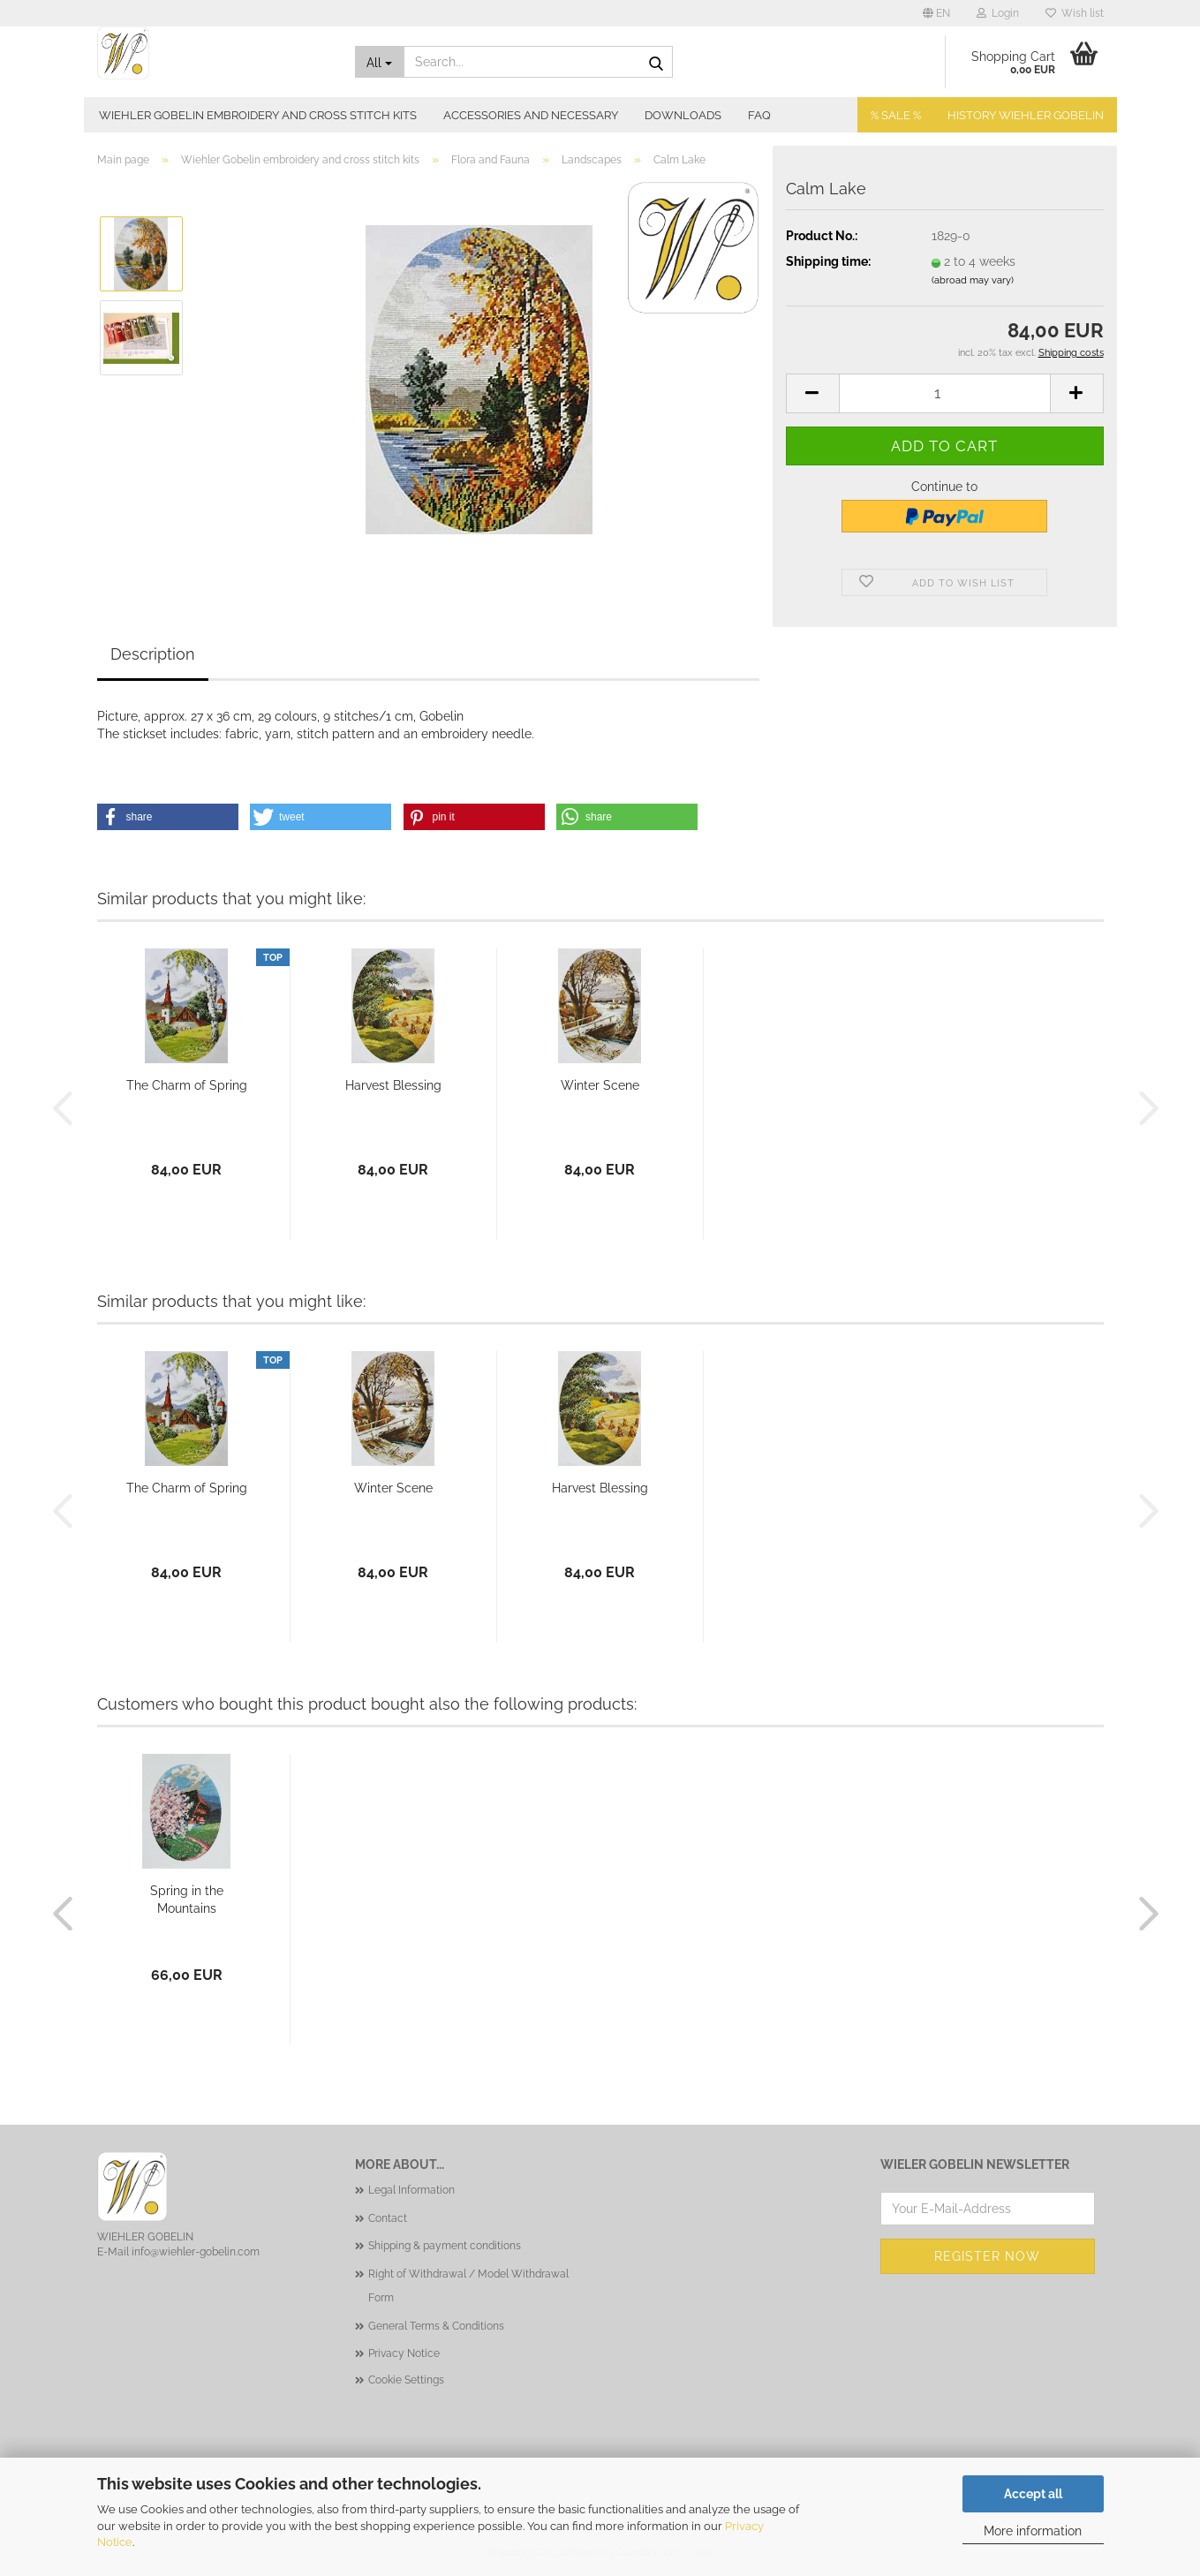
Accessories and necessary (530, 115)
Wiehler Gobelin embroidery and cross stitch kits (258, 115)
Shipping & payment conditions (444, 2246)
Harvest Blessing (393, 1085)
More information (1033, 2531)
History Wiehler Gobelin (1025, 115)
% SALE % (896, 115)
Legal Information (411, 2190)
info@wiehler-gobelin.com (196, 2252)
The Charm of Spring (186, 1085)
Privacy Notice (404, 2353)
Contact (387, 2218)
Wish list (1074, 13)
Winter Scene (600, 1085)
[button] (936, 13)
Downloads (683, 115)
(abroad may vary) (973, 280)
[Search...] (379, 62)
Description (152, 654)
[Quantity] (945, 393)
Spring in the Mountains (186, 1899)
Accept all (1033, 2494)
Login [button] (998, 13)
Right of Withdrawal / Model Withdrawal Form (468, 2286)
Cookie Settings (406, 2380)
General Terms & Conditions (436, 2326)
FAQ (759, 115)
